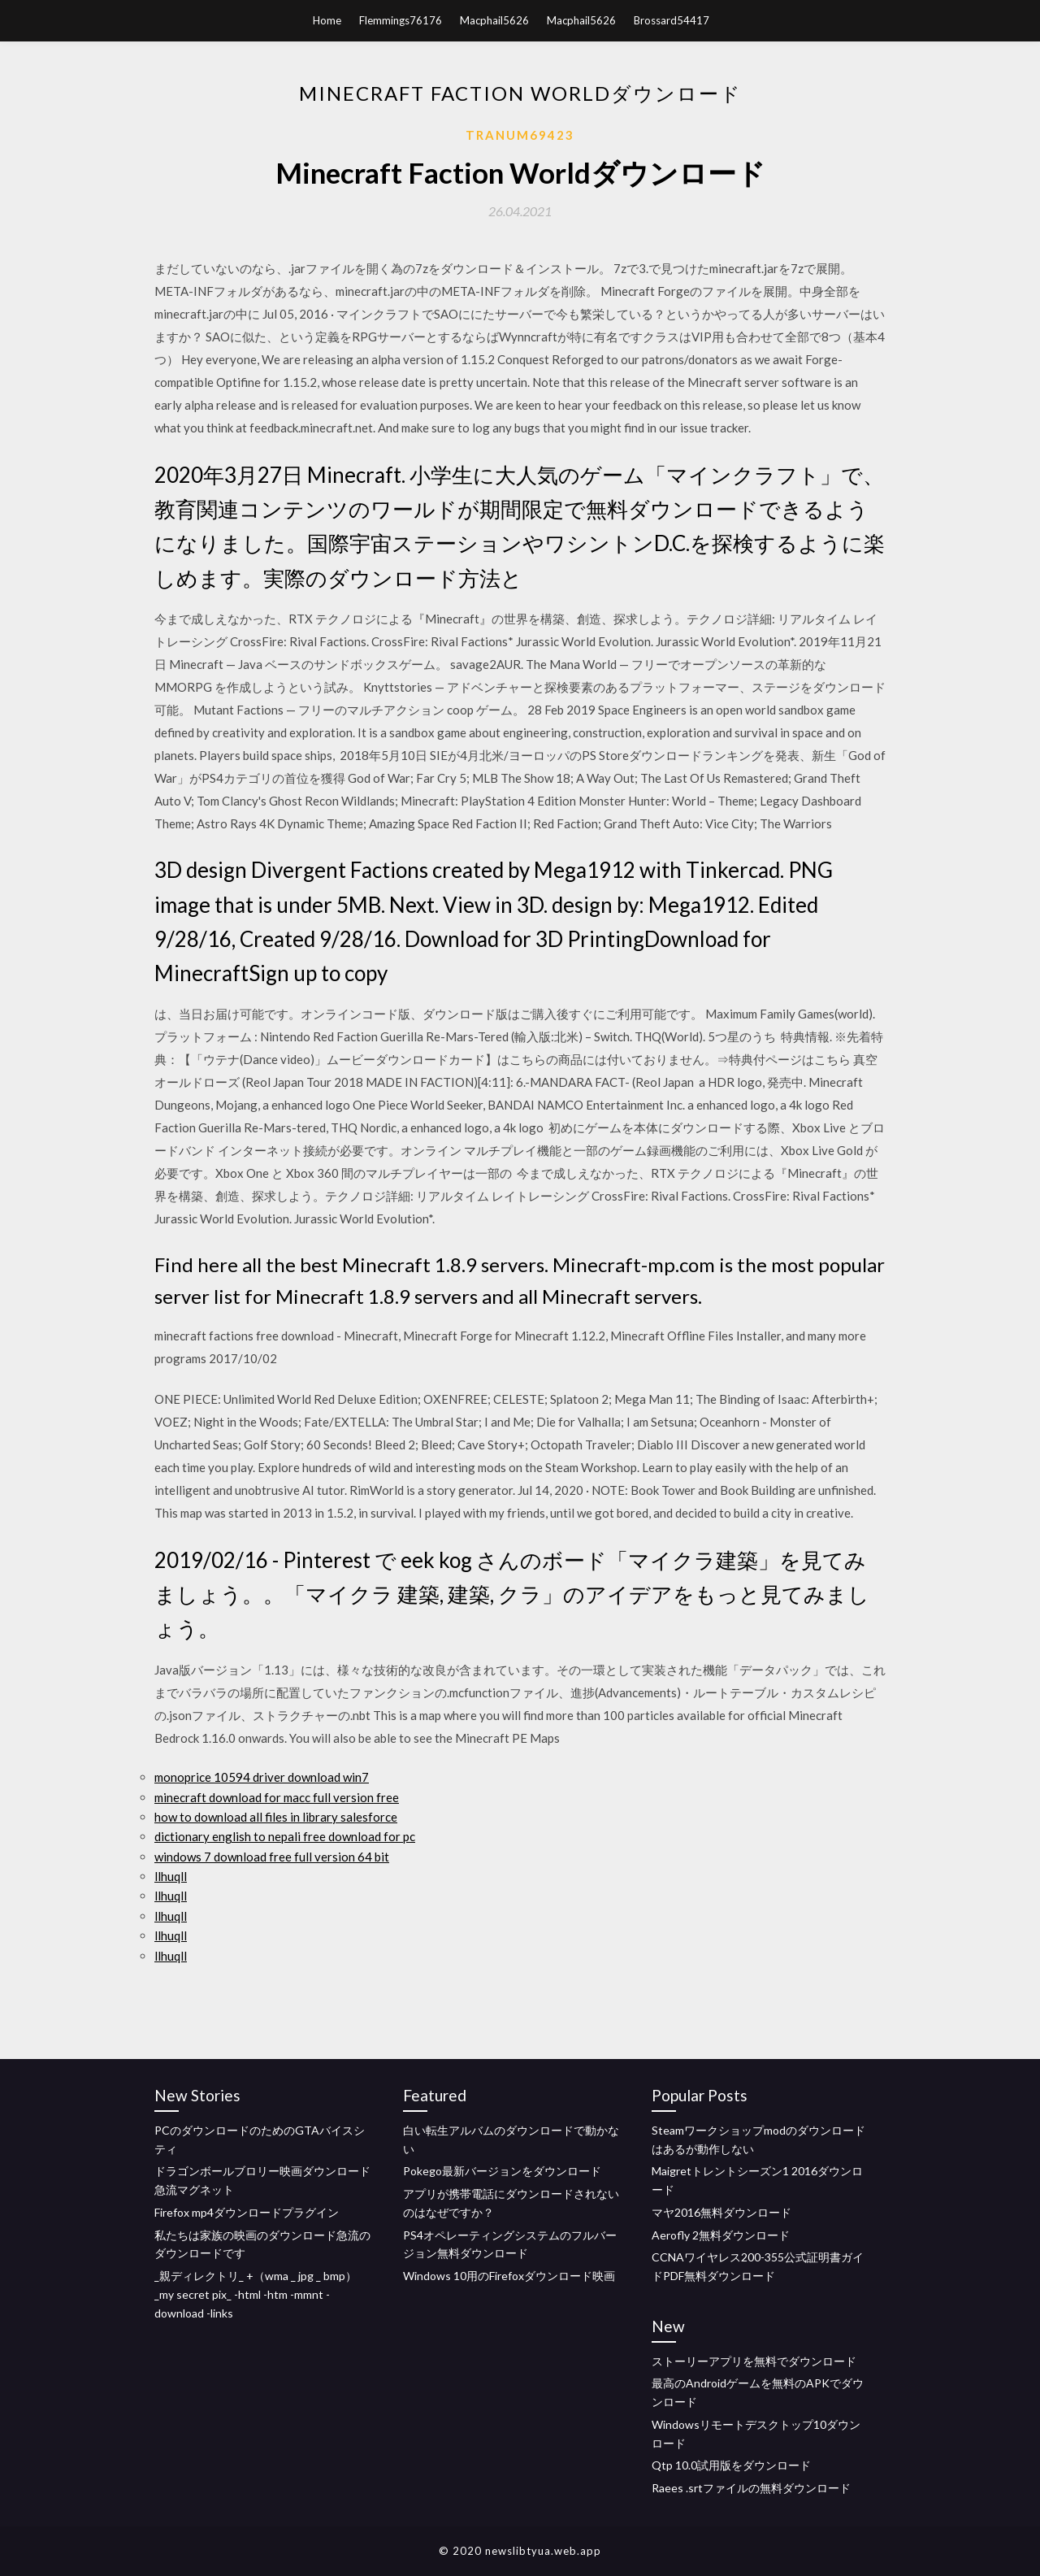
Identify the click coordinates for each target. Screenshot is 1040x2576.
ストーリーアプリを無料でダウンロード (754, 2361)
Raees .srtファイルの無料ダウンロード (751, 2488)
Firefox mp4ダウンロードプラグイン (246, 2212)
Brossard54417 (671, 20)
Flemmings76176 (400, 20)
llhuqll (170, 1876)
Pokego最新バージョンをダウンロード (502, 2171)
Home (327, 20)
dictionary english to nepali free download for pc (284, 1836)
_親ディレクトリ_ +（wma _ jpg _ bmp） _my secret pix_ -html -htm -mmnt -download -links (255, 2294)
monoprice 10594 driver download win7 (261, 1777)
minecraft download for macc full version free (276, 1797)
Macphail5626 (494, 20)
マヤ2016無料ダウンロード (721, 2212)
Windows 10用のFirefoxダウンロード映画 (509, 2276)
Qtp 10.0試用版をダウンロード (731, 2465)
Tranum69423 (520, 135)
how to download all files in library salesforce (275, 1816)
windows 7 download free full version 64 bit (271, 1856)
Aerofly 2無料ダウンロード (721, 2235)
